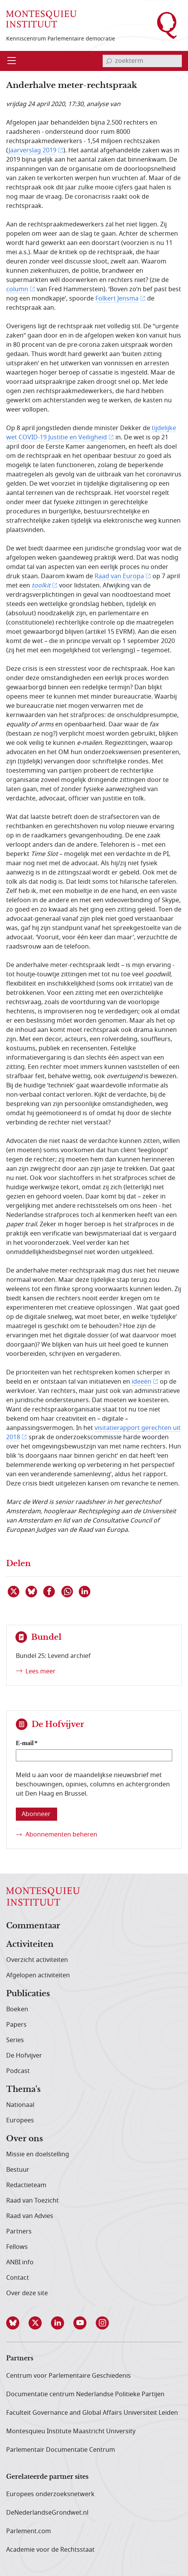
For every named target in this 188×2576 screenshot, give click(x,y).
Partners (19, 2231)
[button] (17, 2323)
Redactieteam (26, 2185)
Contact (17, 2277)
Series (15, 2040)
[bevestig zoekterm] (108, 61)
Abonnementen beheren (61, 1834)
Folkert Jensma (117, 298)
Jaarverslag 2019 (32, 150)
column (17, 289)
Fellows (17, 2247)
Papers (16, 2024)
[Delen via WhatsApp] (67, 1591)
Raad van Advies (29, 2216)
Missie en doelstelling (37, 2154)
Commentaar (33, 1926)
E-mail (25, 1743)
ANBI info (20, 2262)
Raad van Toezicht (32, 2200)
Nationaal (20, 2105)
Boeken (17, 2009)
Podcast (18, 2071)
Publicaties (28, 1994)
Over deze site (27, 2293)
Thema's (23, 2089)
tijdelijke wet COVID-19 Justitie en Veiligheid (91, 433)
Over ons (24, 2139)
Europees (20, 2120)
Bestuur (17, 2169)
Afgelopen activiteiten (38, 1975)
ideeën (141, 1381)
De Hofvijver (24, 2055)
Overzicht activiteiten (37, 1960)
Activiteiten (30, 1944)
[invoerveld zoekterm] (142, 61)
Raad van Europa (119, 576)
